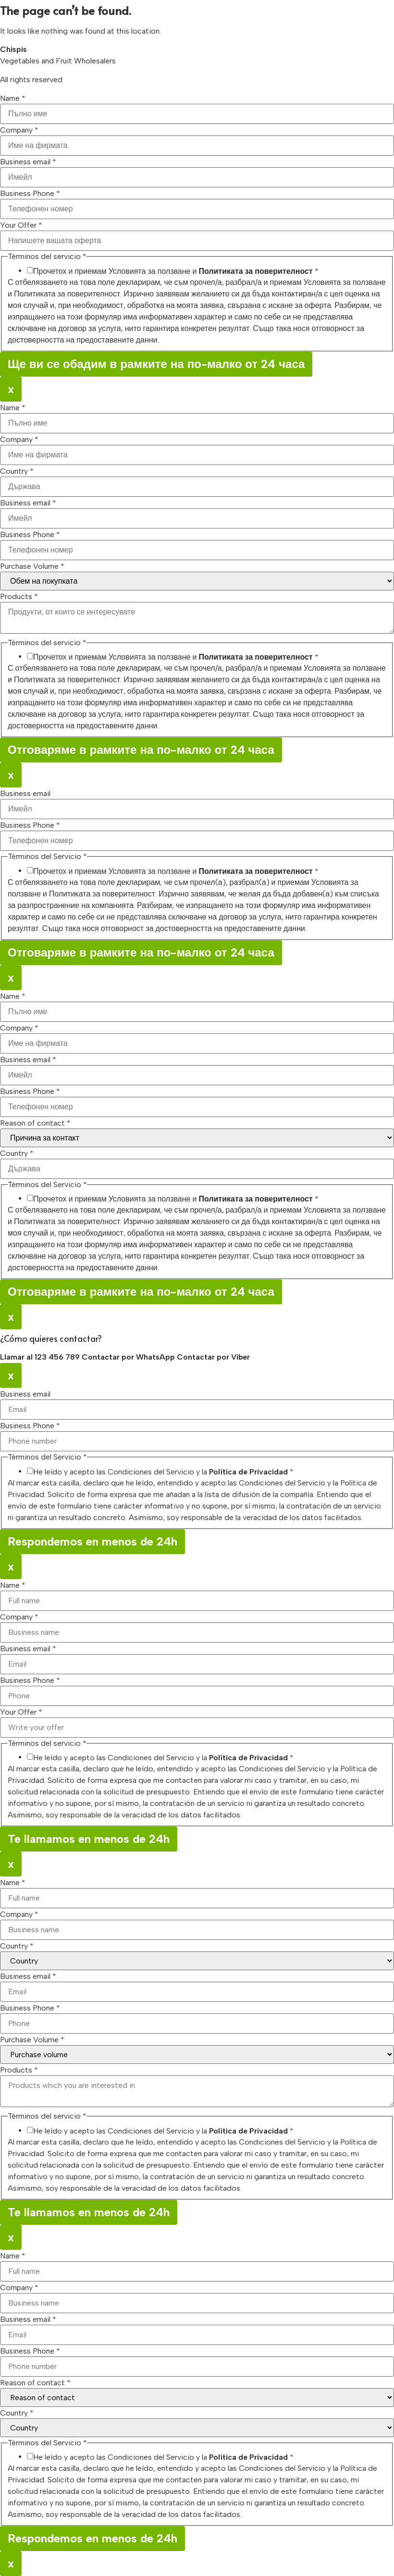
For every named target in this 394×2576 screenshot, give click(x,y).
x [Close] (11, 389)
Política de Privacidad (248, 1471)
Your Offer (21, 225)
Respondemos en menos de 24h (92, 1541)
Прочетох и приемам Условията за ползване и (176, 271)
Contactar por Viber (213, 1357)
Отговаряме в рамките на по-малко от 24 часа (141, 750)
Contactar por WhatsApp (129, 1357)
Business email (28, 162)
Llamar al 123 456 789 (41, 1357)
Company (19, 130)
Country (17, 471)
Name (12, 98)
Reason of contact (35, 1123)
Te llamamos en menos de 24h (89, 1839)
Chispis (13, 49)
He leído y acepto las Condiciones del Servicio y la (163, 1472)
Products (19, 597)
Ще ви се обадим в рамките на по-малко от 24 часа (156, 364)
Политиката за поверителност (255, 271)
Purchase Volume (32, 566)
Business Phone (30, 193)
